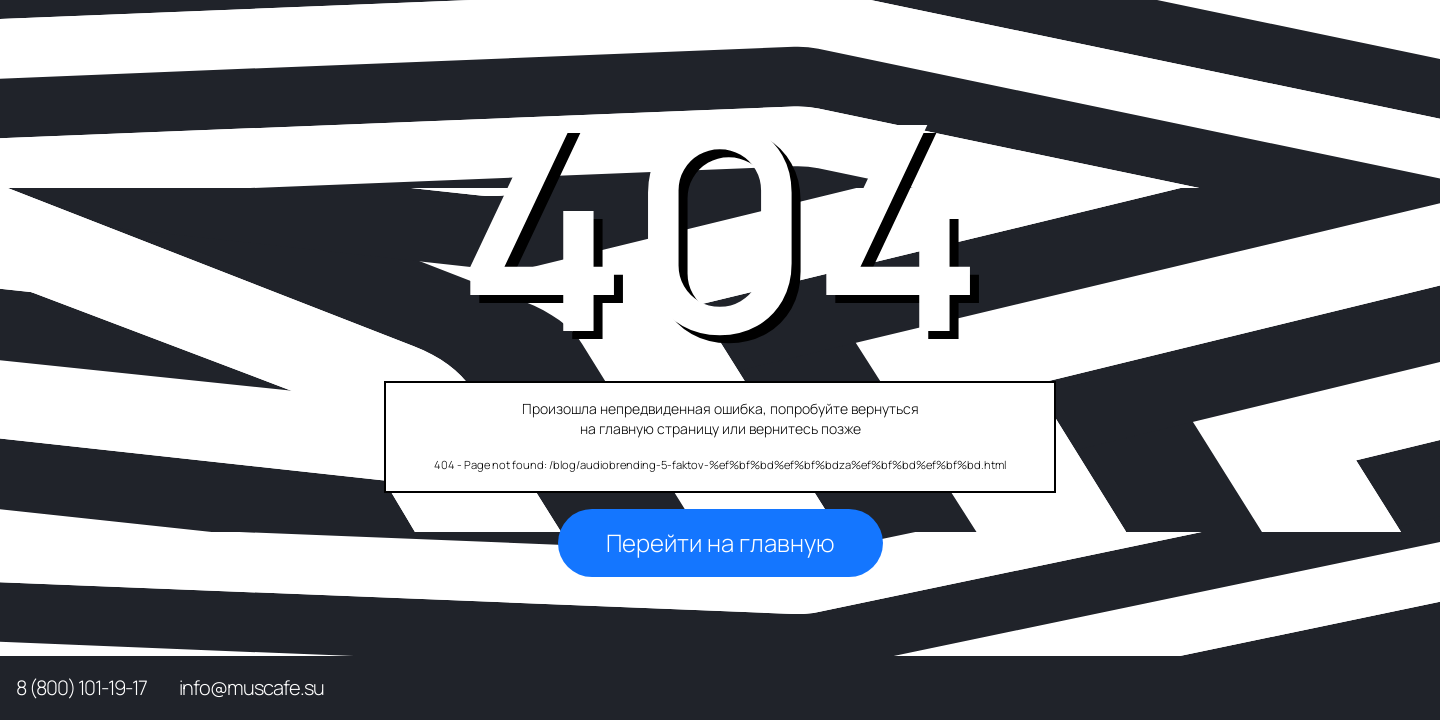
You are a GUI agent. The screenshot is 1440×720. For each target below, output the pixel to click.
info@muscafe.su (251, 687)
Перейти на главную (720, 542)
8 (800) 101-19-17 (81, 687)
